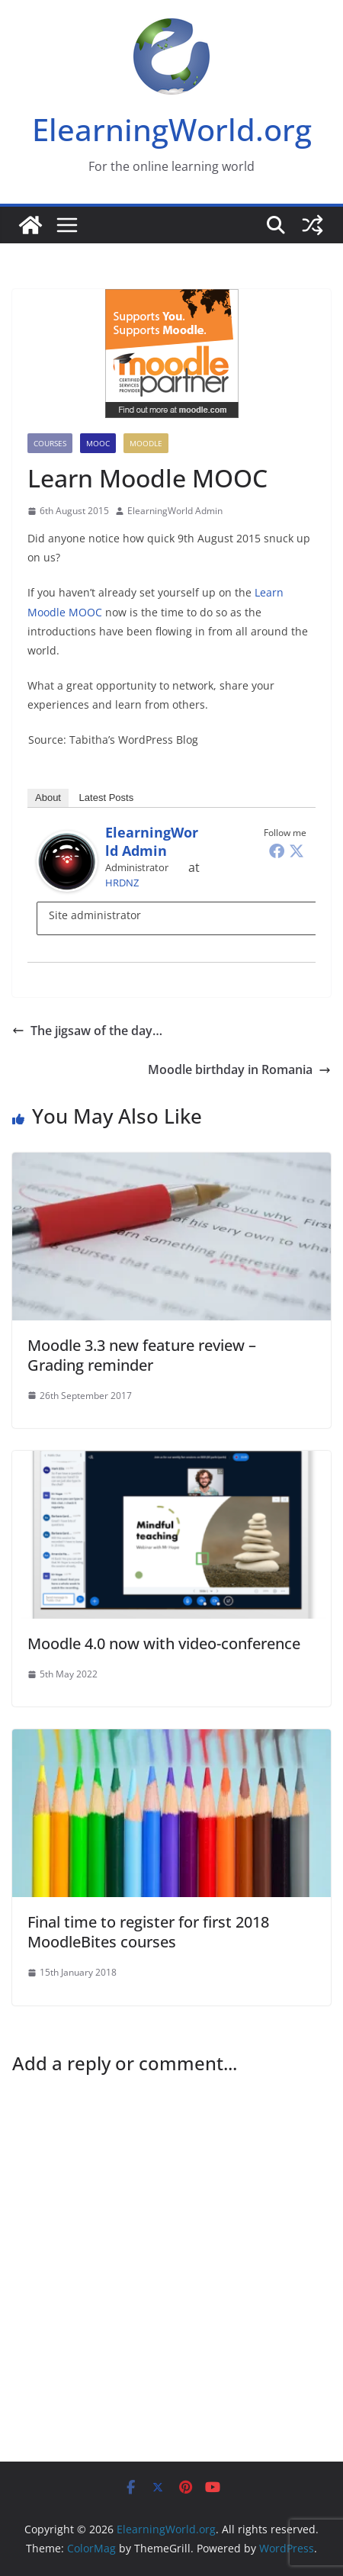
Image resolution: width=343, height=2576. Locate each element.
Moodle (146, 443)
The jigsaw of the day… (87, 1030)
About (48, 797)
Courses (50, 443)
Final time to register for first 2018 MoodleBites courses (148, 1932)
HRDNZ (122, 882)
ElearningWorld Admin (175, 510)
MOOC (98, 443)
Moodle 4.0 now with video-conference (163, 1643)
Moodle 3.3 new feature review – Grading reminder (141, 1355)
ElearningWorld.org (172, 129)
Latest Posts (106, 797)
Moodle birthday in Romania (239, 1069)
